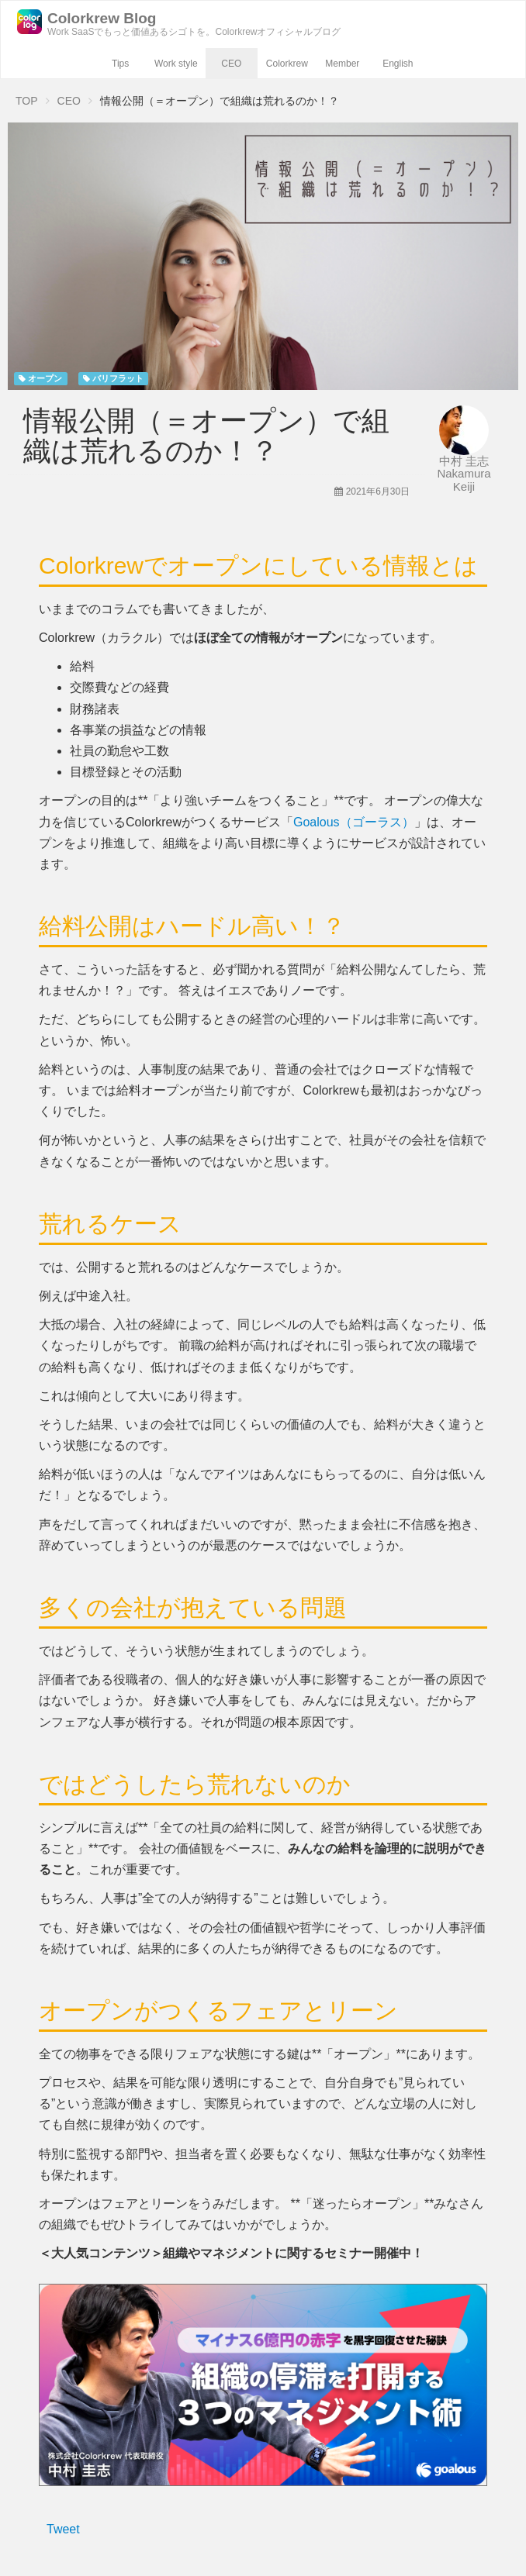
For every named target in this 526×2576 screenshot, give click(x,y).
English (397, 63)
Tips (120, 63)
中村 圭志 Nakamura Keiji (463, 473)
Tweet (63, 2529)
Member (342, 63)
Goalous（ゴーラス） (353, 822)
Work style (176, 63)
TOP (27, 101)
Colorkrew (287, 63)
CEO (231, 63)
